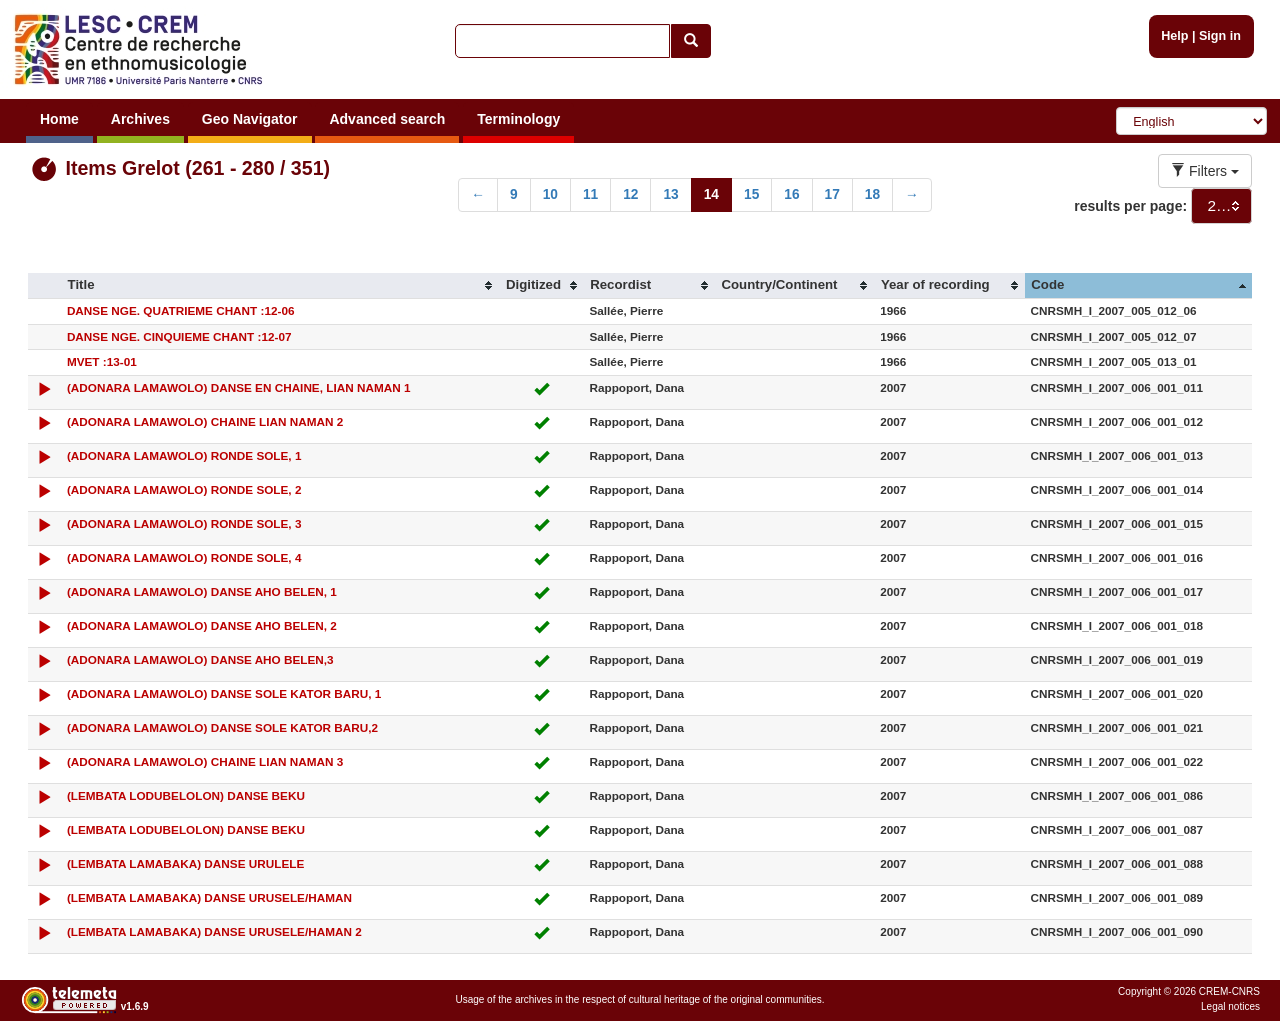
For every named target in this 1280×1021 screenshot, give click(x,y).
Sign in (1220, 36)
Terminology (518, 119)
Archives (140, 119)
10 (550, 194)
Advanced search (387, 119)
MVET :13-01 (102, 361)
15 (751, 194)
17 (832, 194)
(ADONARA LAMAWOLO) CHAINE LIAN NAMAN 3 (205, 761)
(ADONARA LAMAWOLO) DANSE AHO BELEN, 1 (202, 591)
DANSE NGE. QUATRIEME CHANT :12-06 (181, 310)
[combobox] (1221, 206)
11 (590, 194)
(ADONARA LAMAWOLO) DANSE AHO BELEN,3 (200, 659)
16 (791, 194)
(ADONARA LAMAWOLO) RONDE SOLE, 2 (184, 489)
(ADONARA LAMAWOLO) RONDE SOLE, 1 (184, 455)
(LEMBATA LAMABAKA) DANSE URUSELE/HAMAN (209, 897)
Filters (1205, 171)
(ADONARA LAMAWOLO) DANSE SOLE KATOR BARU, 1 (224, 693)
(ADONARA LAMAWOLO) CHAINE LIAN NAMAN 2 (205, 421)
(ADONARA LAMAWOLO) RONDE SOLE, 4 (184, 557)
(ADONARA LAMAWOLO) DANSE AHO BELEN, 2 (202, 625)
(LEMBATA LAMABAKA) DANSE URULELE (185, 863)
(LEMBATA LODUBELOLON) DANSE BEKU (186, 795)
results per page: (1130, 206)
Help (1174, 36)
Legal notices (1230, 1006)
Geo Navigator (250, 119)
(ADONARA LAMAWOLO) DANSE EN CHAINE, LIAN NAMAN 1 (239, 387)
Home (59, 119)
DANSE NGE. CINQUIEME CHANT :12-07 (179, 336)
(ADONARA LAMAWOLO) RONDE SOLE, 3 (184, 523)
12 (630, 194)
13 (670, 194)
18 (872, 194)
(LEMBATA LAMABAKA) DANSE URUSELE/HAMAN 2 (214, 931)
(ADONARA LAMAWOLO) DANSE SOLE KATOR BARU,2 (222, 727)
